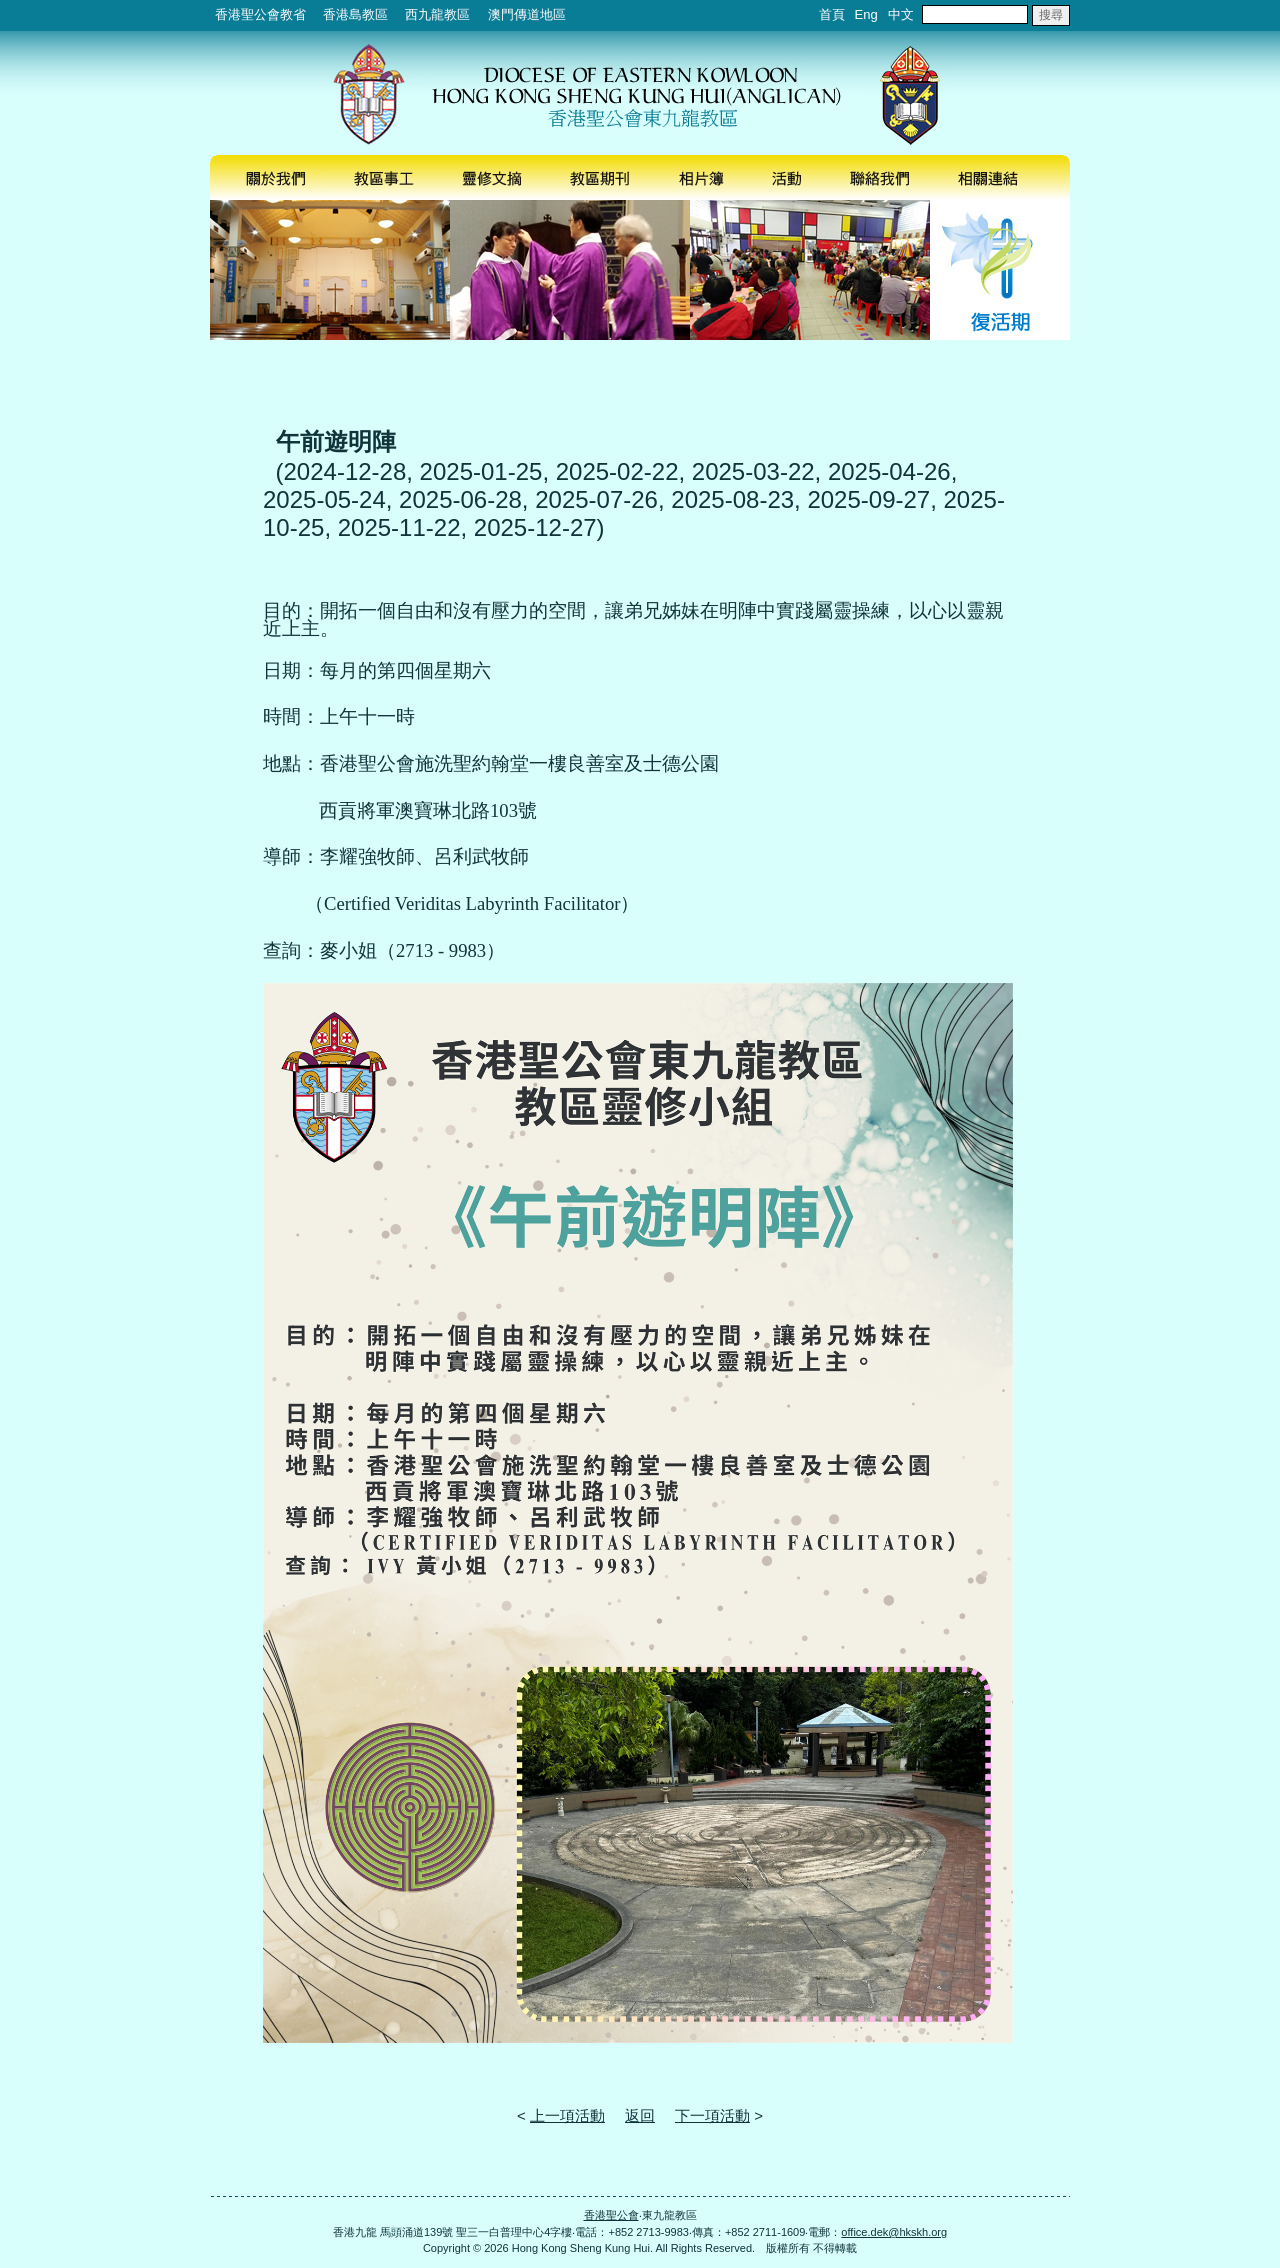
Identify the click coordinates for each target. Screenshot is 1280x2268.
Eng (866, 14)
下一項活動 (712, 2115)
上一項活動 (567, 2115)
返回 (640, 2115)
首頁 (832, 14)
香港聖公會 (611, 2215)
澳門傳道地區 (527, 14)
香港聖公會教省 (260, 14)
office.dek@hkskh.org (894, 2232)
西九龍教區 (437, 14)
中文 (901, 14)
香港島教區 (355, 14)
